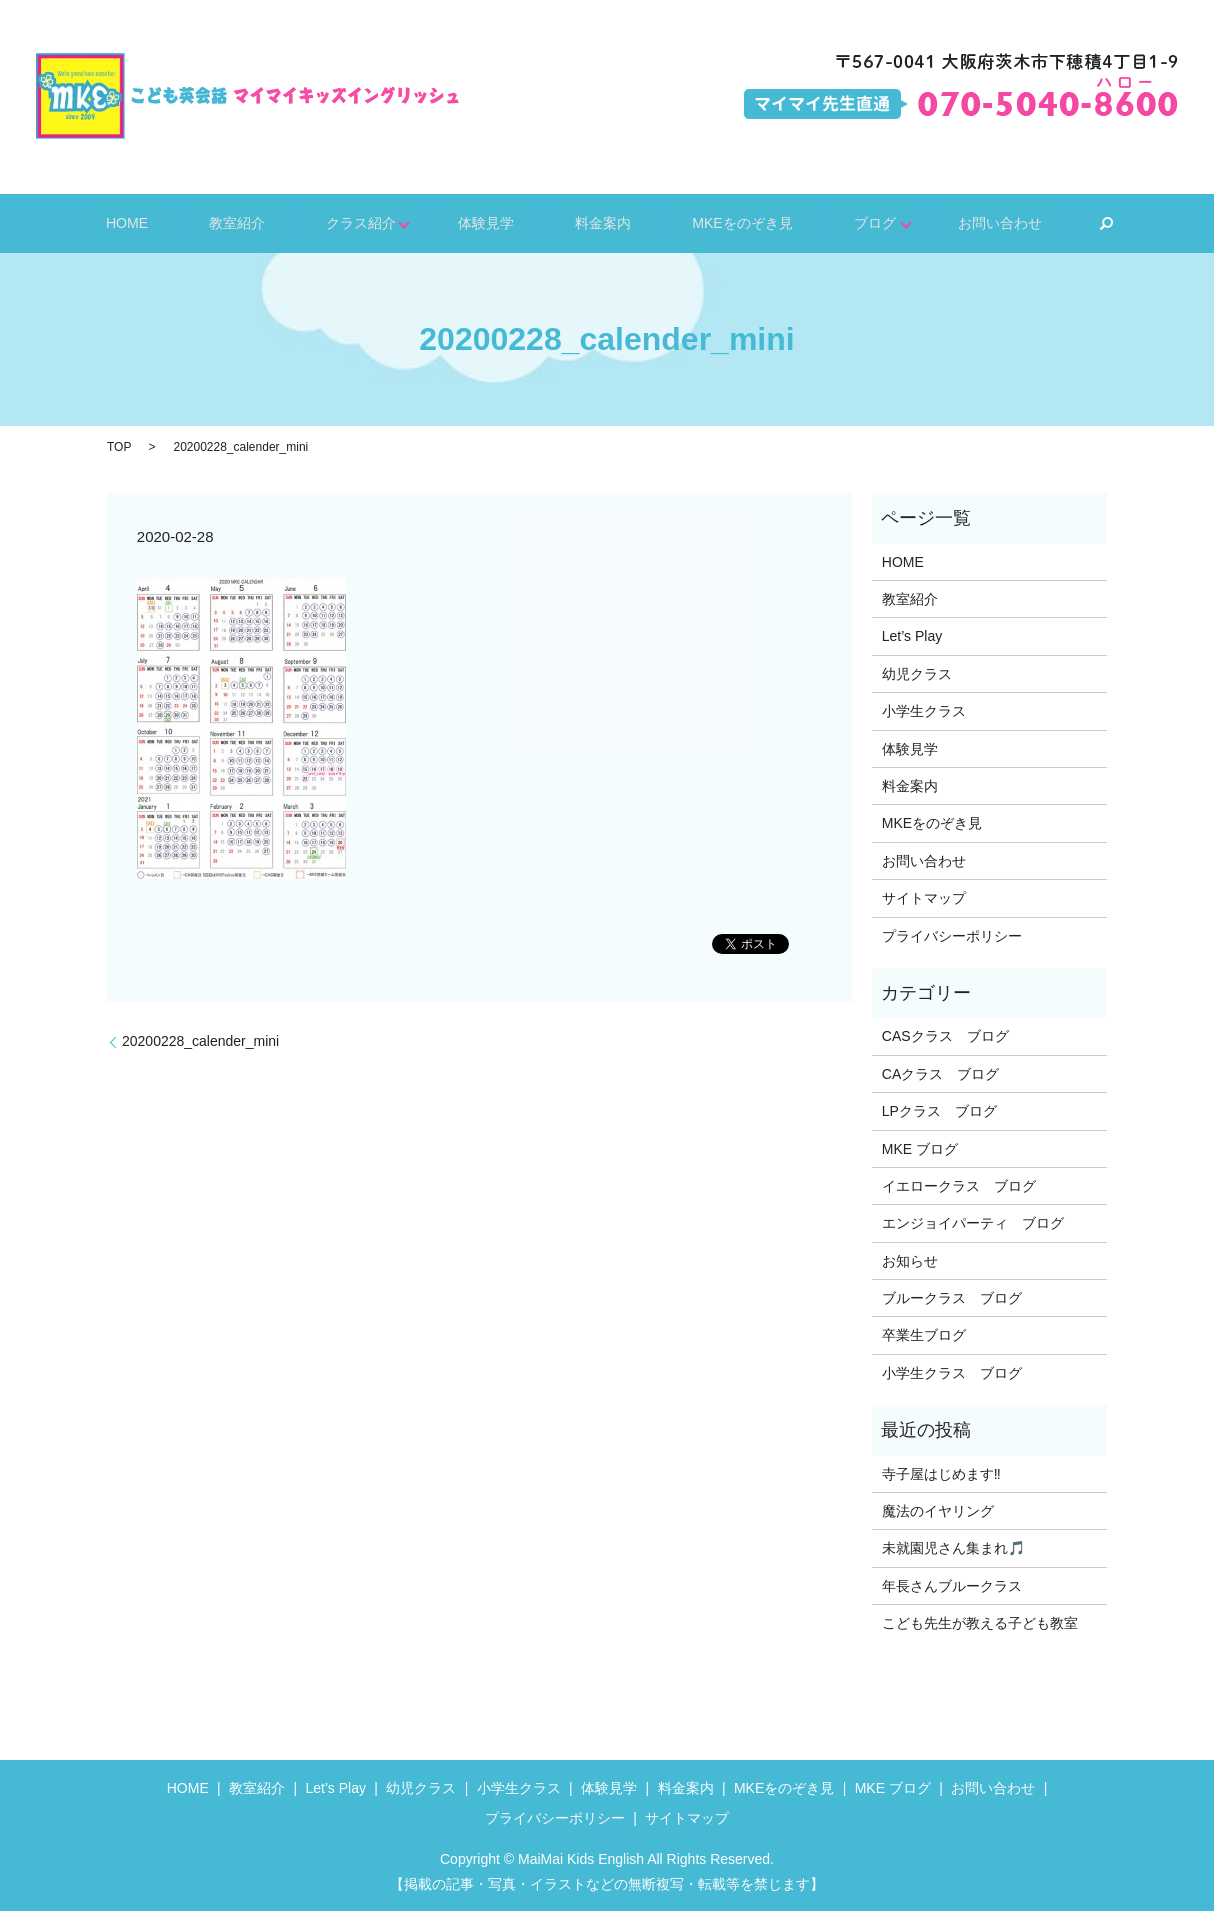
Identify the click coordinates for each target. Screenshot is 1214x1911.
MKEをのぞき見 (710, 222)
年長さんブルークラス (952, 1586)
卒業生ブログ (924, 1335)
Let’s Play (912, 636)
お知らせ (910, 1261)
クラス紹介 (375, 222)
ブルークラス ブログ (952, 1298)
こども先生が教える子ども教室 (980, 1623)
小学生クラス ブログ (952, 1373)
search (1038, 224)
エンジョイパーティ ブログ (973, 1223)
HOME (183, 222)
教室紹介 (272, 222)
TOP (119, 447)
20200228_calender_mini (200, 1041)
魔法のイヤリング (938, 1511)
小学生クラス (924, 711)
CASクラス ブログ (945, 1036)
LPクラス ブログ (939, 1111)
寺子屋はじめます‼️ (941, 1474)
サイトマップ (924, 898)
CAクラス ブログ (940, 1074)
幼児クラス (917, 674)
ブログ (823, 222)
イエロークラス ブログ (959, 1186)
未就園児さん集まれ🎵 (953, 1548)
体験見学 (494, 222)
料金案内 (590, 222)
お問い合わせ (942, 222)
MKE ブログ (920, 1149)
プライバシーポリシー (952, 936)
